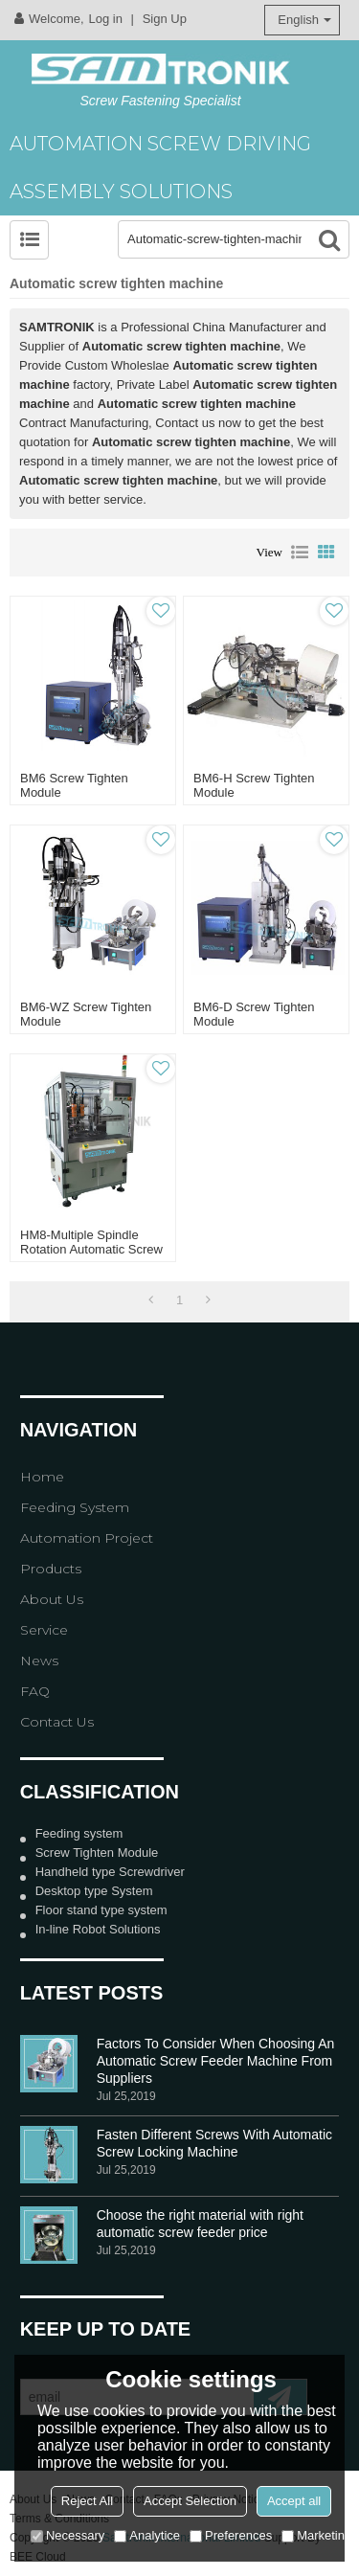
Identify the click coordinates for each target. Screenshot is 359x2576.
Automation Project (86, 1538)
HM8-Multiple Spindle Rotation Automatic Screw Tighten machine (91, 1249)
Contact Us (57, 1721)
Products (50, 1568)
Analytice (147, 2535)
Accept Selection (190, 2501)
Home (42, 1476)
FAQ (35, 1691)
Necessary (67, 2535)
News (39, 1660)
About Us (51, 1599)
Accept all (294, 2501)
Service (44, 1629)
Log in (106, 18)
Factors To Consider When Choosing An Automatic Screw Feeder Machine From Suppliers (216, 2061)
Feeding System (74, 1507)
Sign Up (165, 18)
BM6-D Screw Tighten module (253, 1014)
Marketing (316, 2535)
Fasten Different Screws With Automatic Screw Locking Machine (214, 2143)
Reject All (87, 2501)
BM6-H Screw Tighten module (253, 785)
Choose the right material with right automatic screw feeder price (200, 2223)
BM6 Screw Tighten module (74, 785)
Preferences (231, 2535)
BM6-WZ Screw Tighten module (85, 1014)
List (299, 552)
